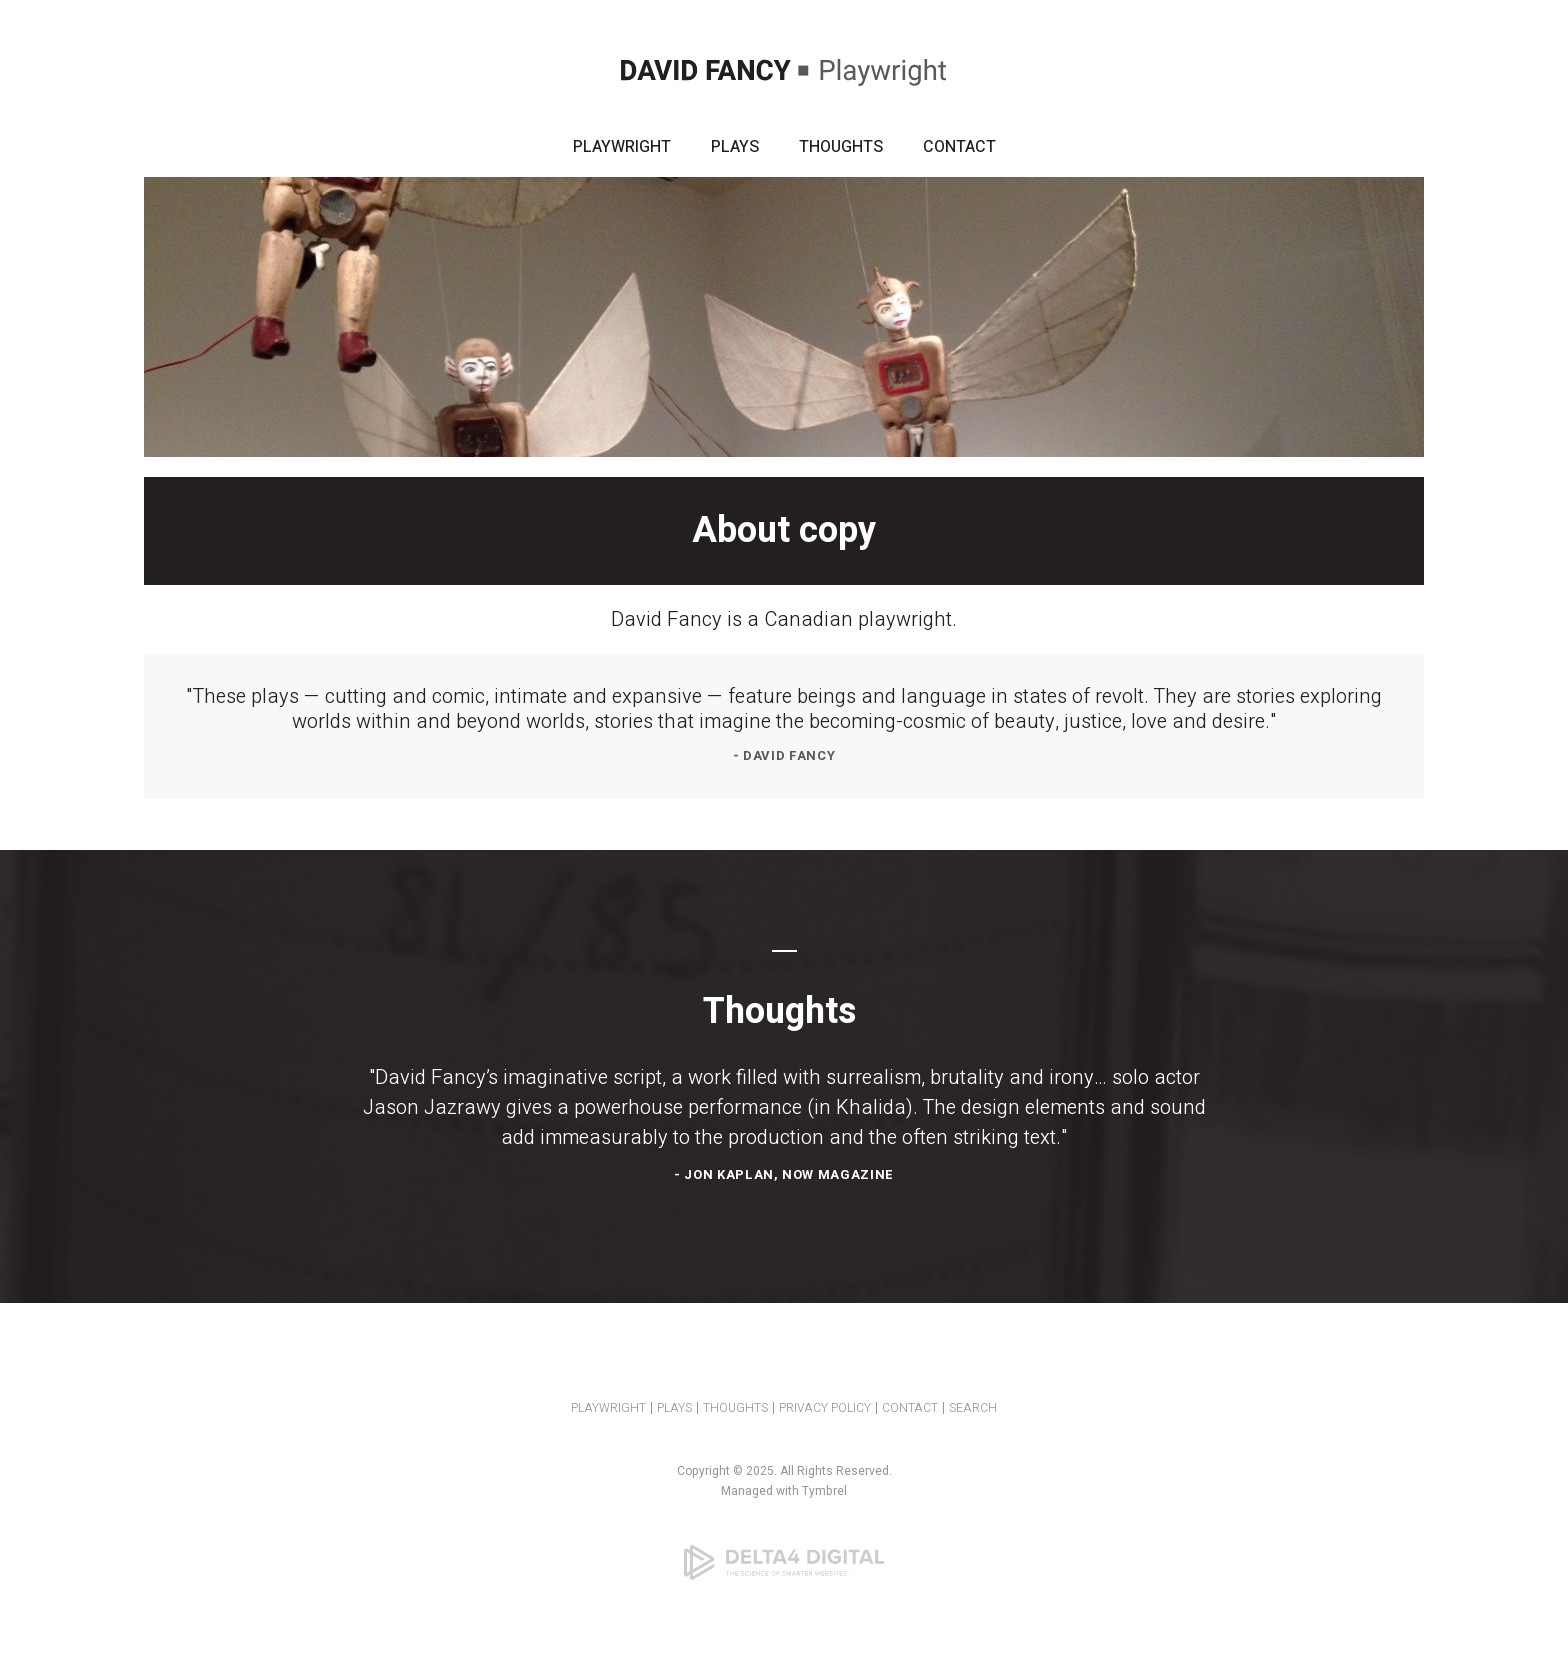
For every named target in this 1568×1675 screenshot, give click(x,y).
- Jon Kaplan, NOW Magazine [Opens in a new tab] (784, 1174)
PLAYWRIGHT (622, 147)
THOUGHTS (841, 147)
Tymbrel (824, 1491)
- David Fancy (784, 755)
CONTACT (959, 147)
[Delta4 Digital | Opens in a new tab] (784, 1562)
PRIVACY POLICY (825, 1408)
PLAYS (735, 147)
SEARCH (973, 1408)
